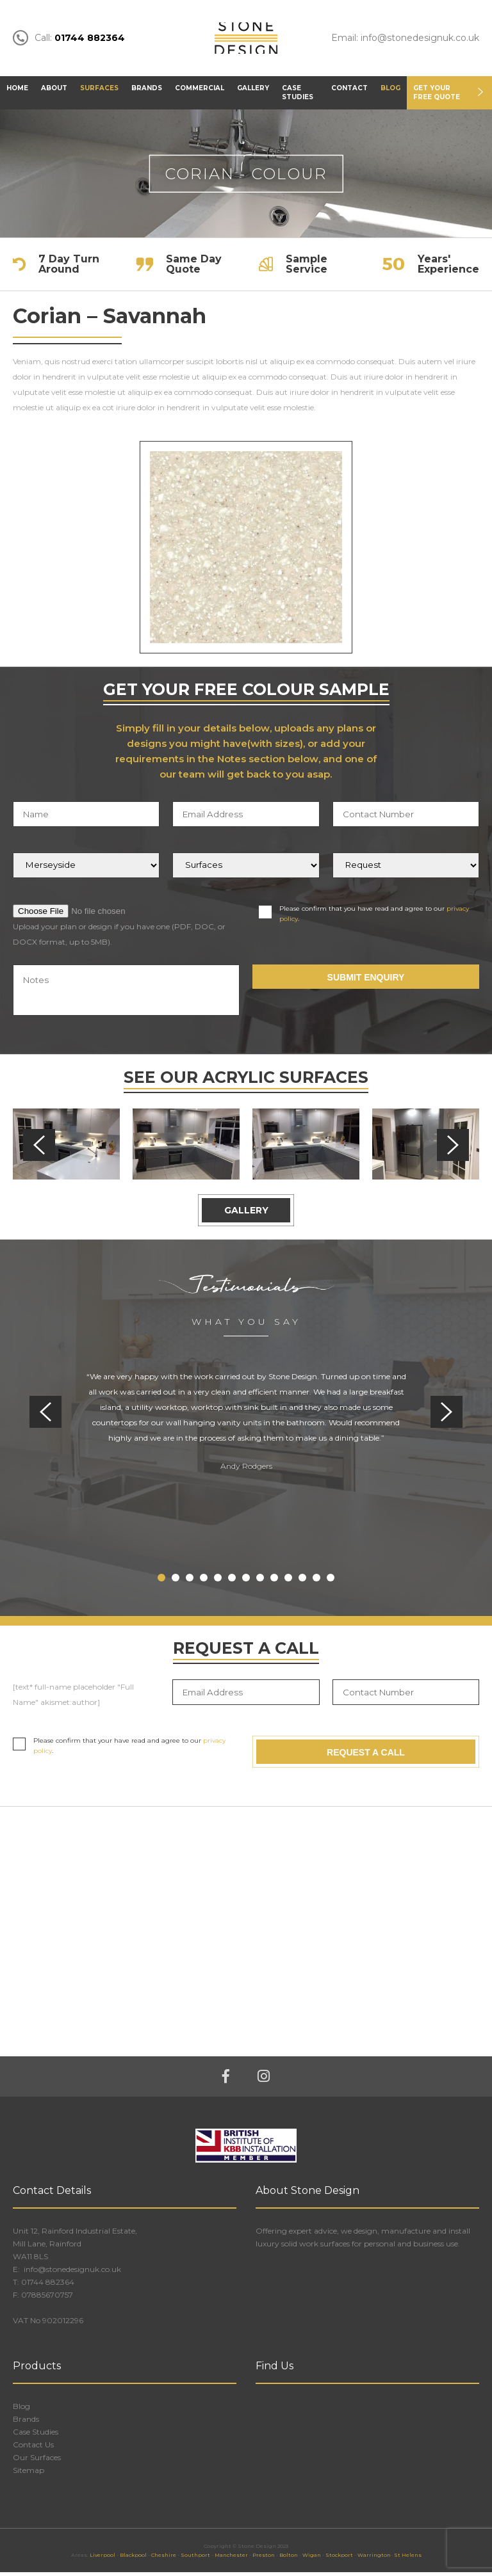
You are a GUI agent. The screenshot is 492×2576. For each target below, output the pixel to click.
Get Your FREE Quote (436, 96)
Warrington (374, 2559)
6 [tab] (232, 1581)
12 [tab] (316, 1581)
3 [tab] (189, 1581)
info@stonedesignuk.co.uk (71, 2273)
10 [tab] (288, 1581)
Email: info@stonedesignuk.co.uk (405, 40)
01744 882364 (47, 2286)
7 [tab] (246, 1581)
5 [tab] (218, 1581)
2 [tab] (175, 1581)
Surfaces (99, 92)
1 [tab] (161, 1581)
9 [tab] (274, 1581)
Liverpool (102, 2559)
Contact (349, 92)
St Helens (408, 2559)
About (54, 92)
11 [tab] (302, 1581)
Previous (39, 1149)
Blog (390, 92)
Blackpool (133, 2559)
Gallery (253, 92)
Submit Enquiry (366, 981)
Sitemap (28, 2474)
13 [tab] (330, 1581)
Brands (146, 92)
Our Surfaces (37, 2461)
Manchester (231, 2559)
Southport (195, 2559)
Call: (69, 40)
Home (17, 92)
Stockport (339, 2559)
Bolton (288, 2559)
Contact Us (33, 2448)
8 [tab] (260, 1581)
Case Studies (297, 96)
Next (453, 1149)
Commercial (199, 92)
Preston (263, 2559)
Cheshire (163, 2559)
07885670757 (47, 2298)
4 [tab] (204, 1581)
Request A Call (365, 1756)
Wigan (311, 2559)
